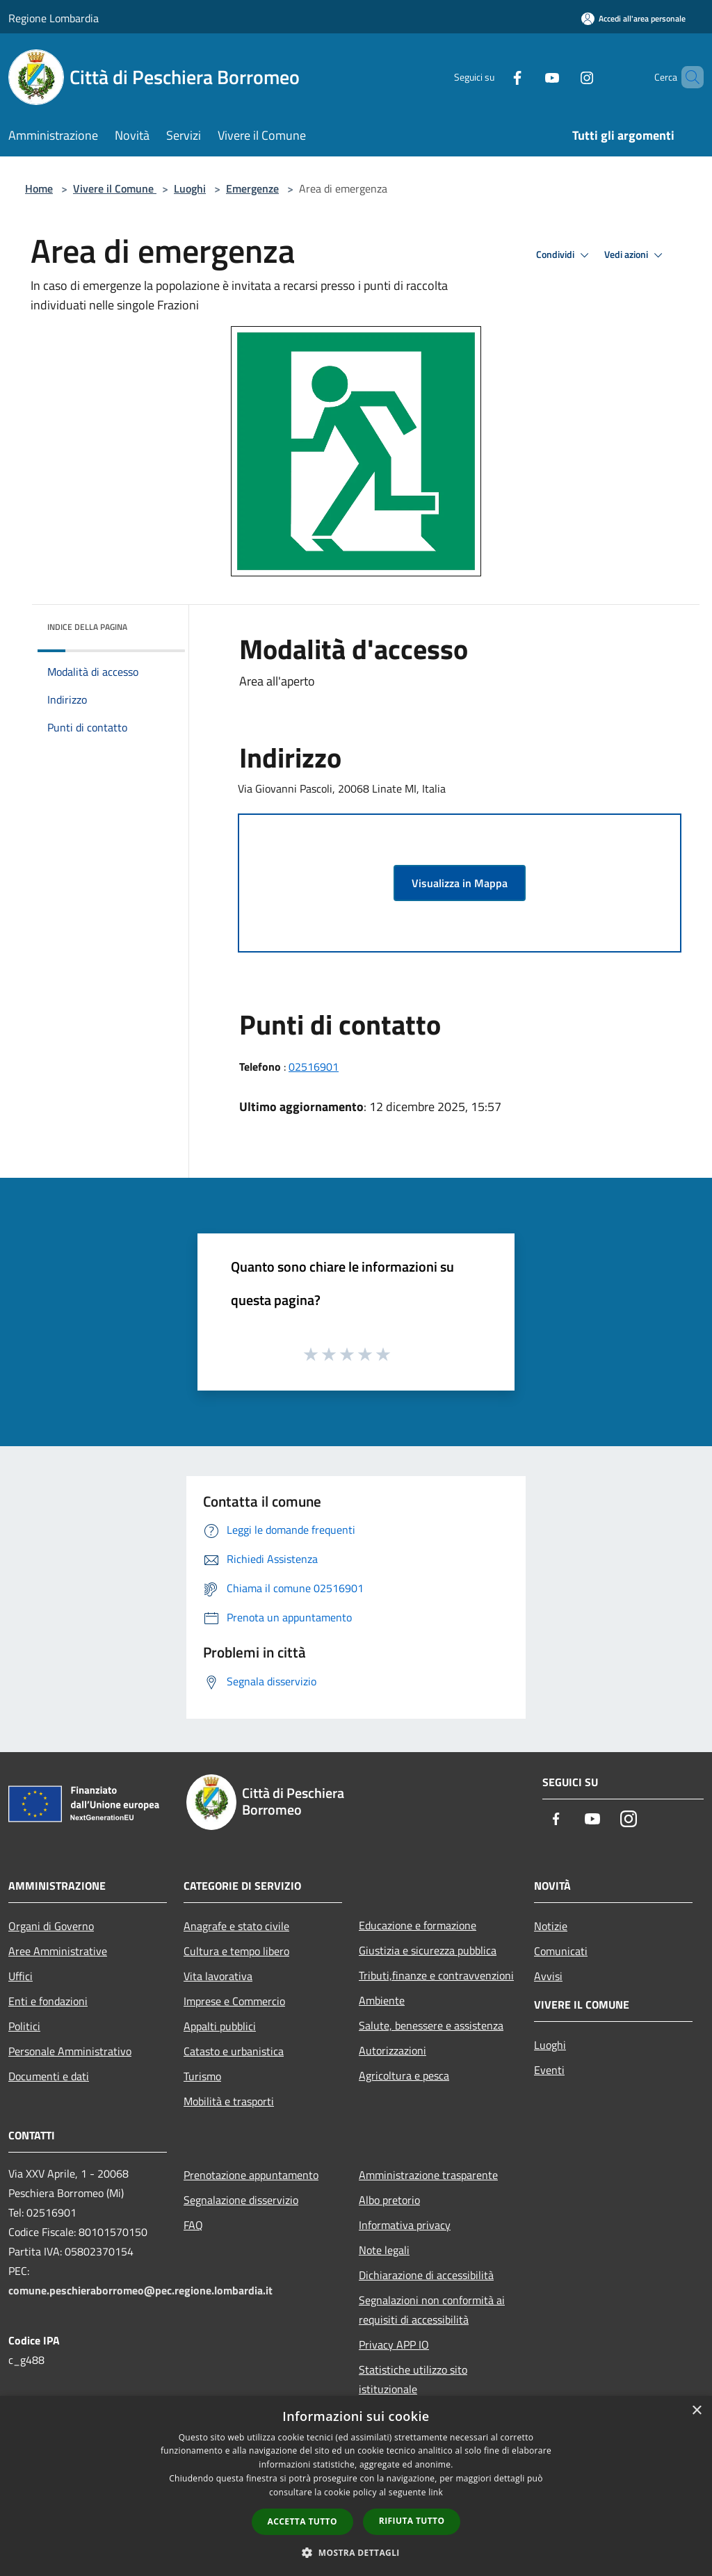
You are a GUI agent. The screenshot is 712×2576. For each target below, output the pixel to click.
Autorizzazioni (392, 2050)
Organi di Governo (51, 1926)
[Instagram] (563, 76)
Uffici (20, 1976)
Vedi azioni (635, 255)
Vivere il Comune (114, 188)
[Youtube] (528, 76)
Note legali (384, 2250)
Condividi (564, 255)
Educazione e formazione (417, 1925)
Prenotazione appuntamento (251, 2174)
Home (39, 188)
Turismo (202, 2076)
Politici (24, 2026)
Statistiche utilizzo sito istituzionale (413, 2379)
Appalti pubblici (220, 2026)
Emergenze (252, 188)
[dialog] (356, 2486)
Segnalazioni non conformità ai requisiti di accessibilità (432, 2310)
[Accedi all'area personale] (633, 18)
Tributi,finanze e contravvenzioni (436, 1975)
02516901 (314, 1066)
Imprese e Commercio (234, 2001)
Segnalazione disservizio (241, 2200)
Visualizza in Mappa (460, 883)
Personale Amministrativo (69, 2051)
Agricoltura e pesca (404, 2075)
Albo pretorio (389, 2200)
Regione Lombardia (53, 18)
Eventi (549, 2069)
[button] (356, 2552)
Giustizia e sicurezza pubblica (427, 1950)
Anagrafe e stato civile (236, 1926)
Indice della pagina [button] (87, 626)
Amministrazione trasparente (428, 2174)
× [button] (696, 2411)
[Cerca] (687, 77)
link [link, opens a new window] (435, 2492)
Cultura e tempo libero (236, 1951)
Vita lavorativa (218, 1976)
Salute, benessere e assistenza (431, 2025)
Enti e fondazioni (48, 2001)
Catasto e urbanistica (234, 2051)
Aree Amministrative (57, 1951)
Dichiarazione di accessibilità (426, 2275)
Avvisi (548, 1976)
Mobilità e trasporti (229, 2101)
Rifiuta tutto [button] (412, 2521)
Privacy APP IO (394, 2344)
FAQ (193, 2225)
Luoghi (190, 188)
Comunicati (561, 1951)
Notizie (550, 1926)
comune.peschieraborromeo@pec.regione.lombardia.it (140, 2290)
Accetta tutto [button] (302, 2521)
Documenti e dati (48, 2076)
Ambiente (382, 2000)
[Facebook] (494, 76)
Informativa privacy (405, 2225)
